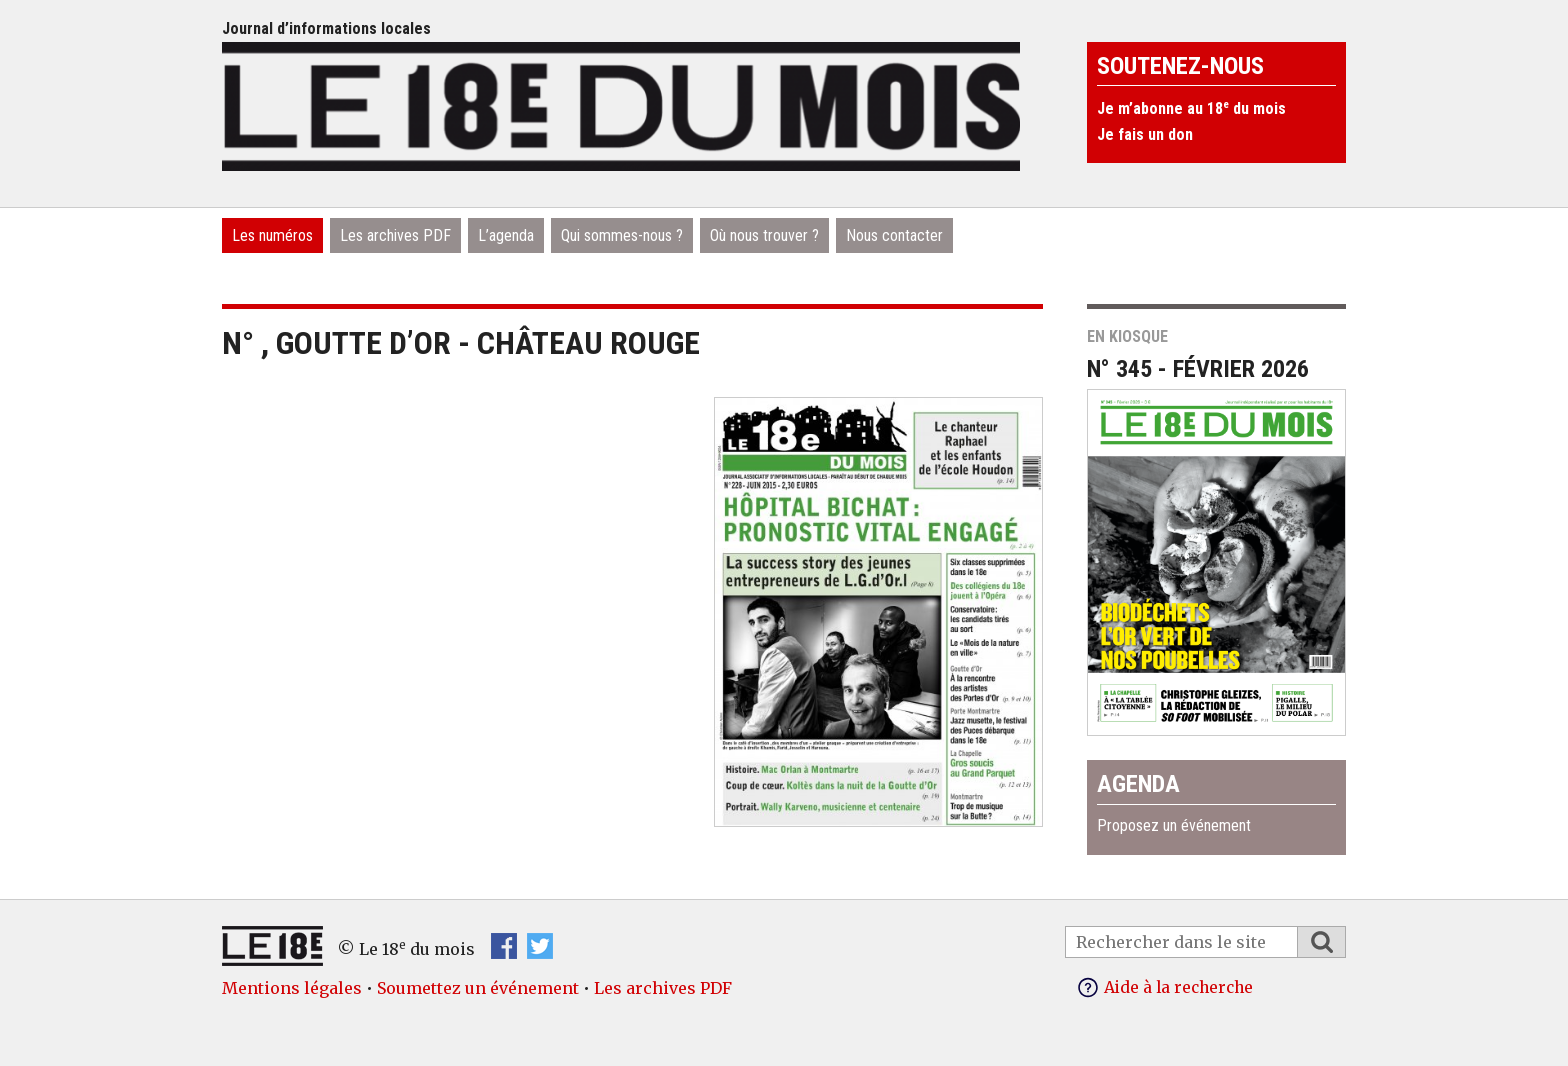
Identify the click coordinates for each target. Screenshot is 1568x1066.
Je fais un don (1145, 134)
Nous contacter (894, 235)
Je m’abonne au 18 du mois (1191, 108)
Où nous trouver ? (764, 235)
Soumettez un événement (478, 988)
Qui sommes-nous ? (622, 235)
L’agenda (506, 235)
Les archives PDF (395, 235)
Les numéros (272, 235)
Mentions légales (292, 988)
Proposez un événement (1174, 825)
